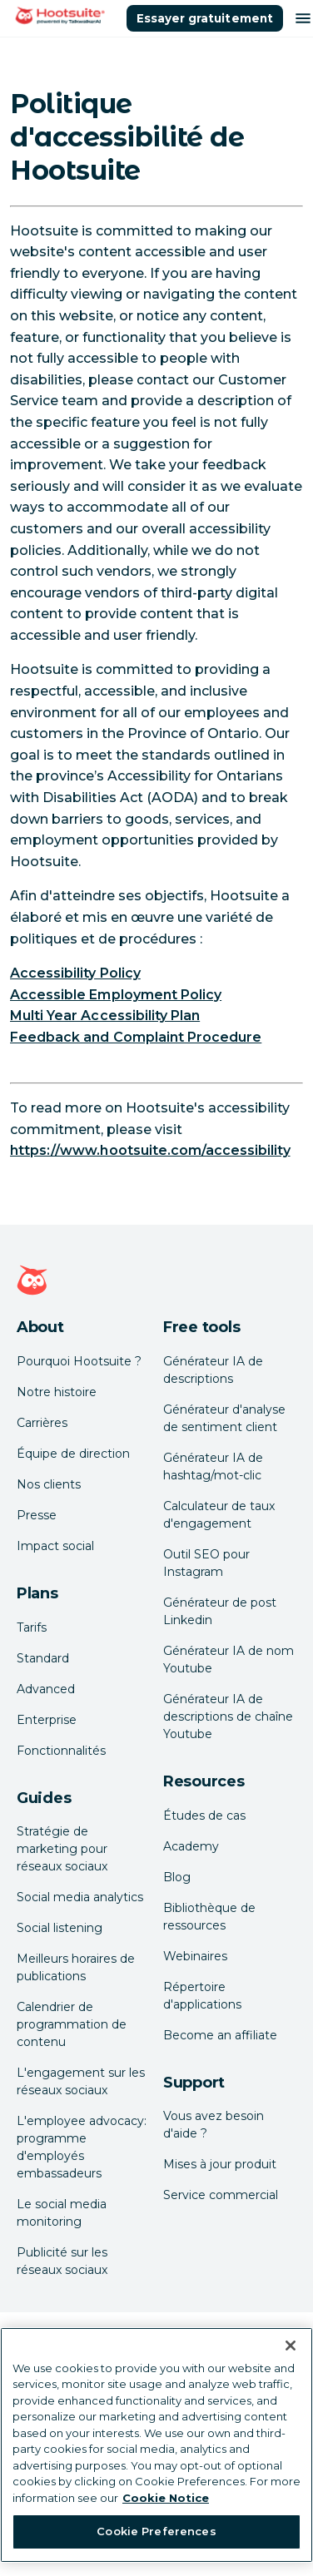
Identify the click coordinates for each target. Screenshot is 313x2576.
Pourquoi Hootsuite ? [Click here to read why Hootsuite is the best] (79, 1361)
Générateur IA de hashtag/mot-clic (213, 1466)
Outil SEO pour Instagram (206, 1563)
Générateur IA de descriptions (213, 1370)
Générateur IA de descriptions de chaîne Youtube (228, 1716)
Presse (37, 1515)
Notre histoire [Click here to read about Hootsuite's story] (57, 1392)
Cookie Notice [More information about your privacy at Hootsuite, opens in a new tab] (165, 2497)
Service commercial (220, 2194)
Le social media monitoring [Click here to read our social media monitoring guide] (62, 2213)
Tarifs (32, 1627)
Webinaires (195, 1956)
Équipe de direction (73, 1453)
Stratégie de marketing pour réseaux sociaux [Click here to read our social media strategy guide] (62, 1849)
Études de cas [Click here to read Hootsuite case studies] (204, 1815)
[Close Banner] (290, 2345)
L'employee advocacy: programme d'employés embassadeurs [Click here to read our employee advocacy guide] (82, 2147)
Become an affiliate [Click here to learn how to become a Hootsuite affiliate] (220, 2035)
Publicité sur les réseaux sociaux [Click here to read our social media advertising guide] (62, 2261)
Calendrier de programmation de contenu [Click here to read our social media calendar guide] (72, 2024)
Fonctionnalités (61, 1750)
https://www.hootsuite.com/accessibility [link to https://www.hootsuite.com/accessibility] (150, 1150)
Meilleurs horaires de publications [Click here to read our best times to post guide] (76, 1967)
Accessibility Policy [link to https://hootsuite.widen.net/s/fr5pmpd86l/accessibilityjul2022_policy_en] (75, 973)
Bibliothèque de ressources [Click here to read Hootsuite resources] (209, 1916)
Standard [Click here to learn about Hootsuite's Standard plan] (43, 1658)
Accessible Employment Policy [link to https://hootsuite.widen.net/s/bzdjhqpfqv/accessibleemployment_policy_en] (115, 995)
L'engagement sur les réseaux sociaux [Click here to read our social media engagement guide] (81, 2081)
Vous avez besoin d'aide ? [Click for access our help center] (213, 2124)
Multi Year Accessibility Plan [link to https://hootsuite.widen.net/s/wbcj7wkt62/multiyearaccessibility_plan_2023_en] (105, 1015)
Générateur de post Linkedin (219, 1611)
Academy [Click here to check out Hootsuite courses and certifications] (191, 1846)
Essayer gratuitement (205, 18)
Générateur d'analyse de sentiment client (224, 1418)
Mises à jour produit (219, 2164)
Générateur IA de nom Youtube (228, 1659)
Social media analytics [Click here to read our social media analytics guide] (80, 1897)
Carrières (42, 1422)
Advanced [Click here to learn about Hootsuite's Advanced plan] (46, 1689)
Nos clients (49, 1484)
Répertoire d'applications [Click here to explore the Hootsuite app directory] (202, 1995)
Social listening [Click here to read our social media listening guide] (59, 1927)
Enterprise (47, 1719)
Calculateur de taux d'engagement (219, 1515)
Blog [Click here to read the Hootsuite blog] (177, 1877)
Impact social (55, 1545)
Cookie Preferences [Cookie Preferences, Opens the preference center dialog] (156, 2531)
